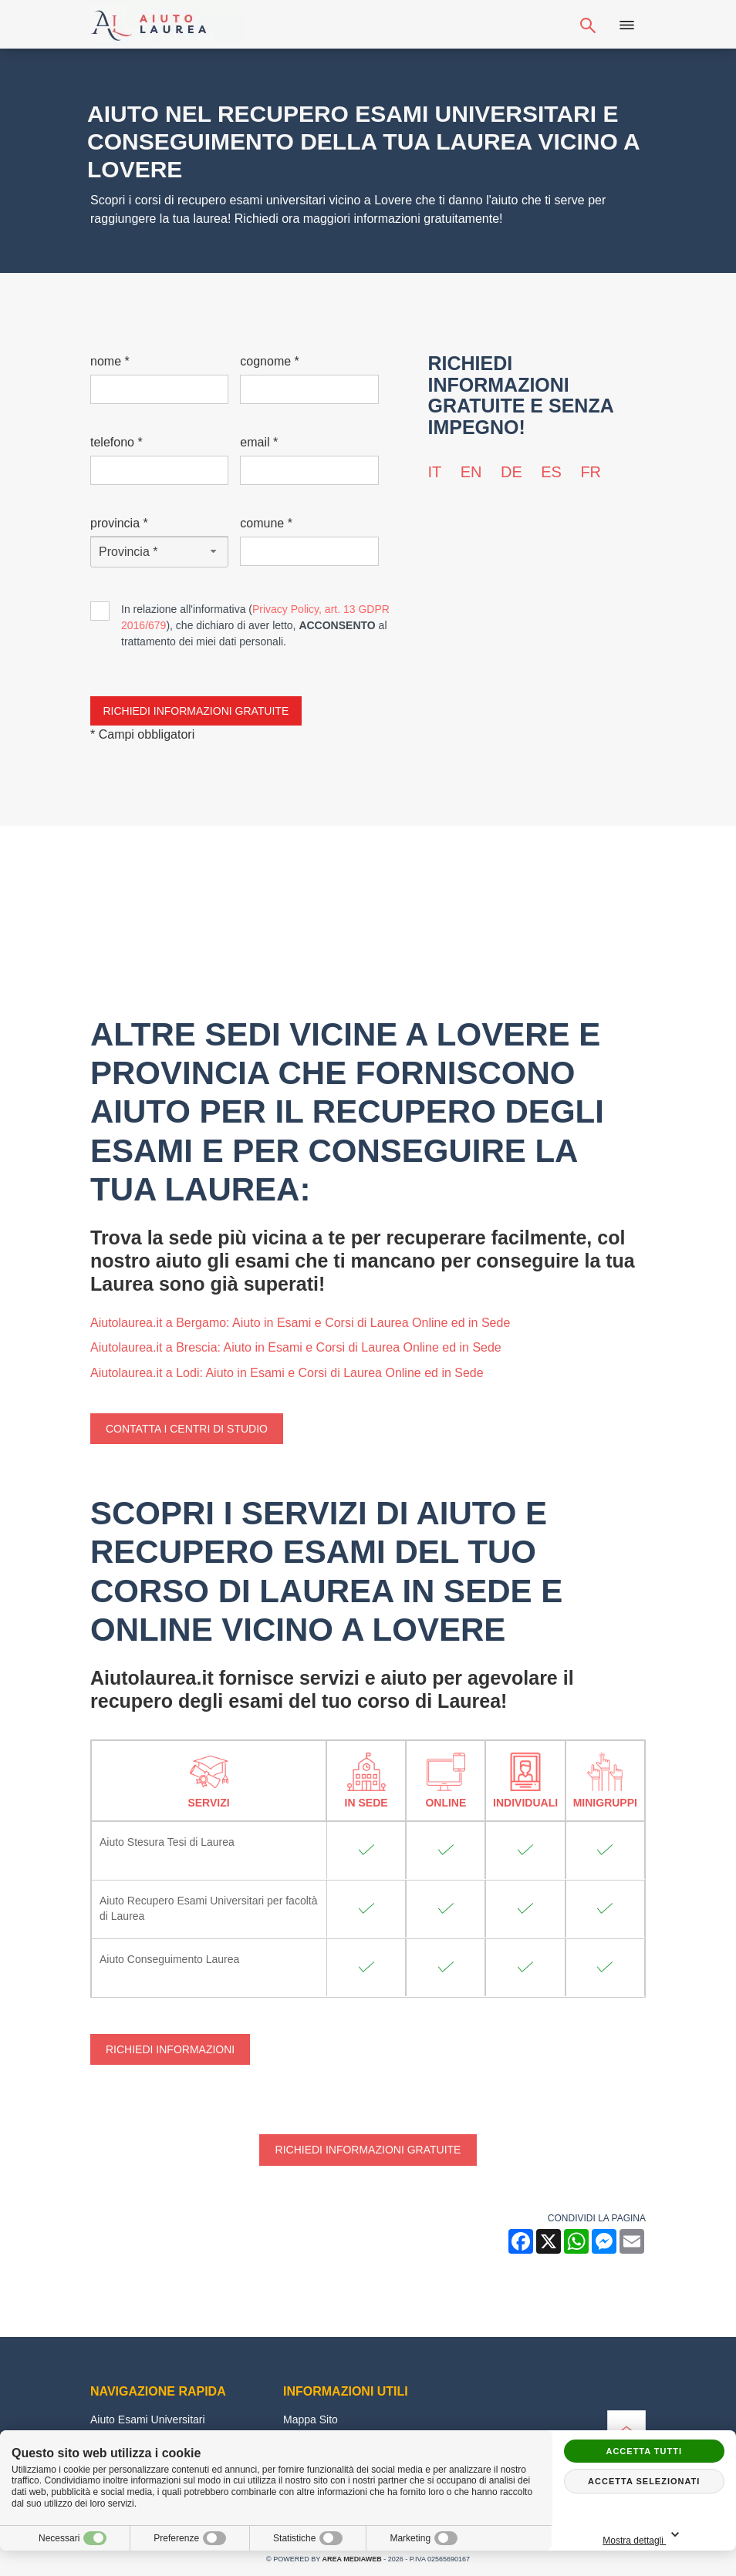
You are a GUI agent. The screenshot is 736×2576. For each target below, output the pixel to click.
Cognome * (269, 361)
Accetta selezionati (644, 2481)
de (511, 471)
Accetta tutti (644, 2451)
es (551, 471)
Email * (259, 442)
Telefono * (116, 442)
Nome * (110, 361)
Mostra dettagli (680, 2535)
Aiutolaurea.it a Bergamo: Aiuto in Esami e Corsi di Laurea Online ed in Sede (300, 1322)
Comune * (266, 523)
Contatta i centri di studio (187, 1429)
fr (590, 471)
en (471, 471)
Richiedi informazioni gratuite (368, 2149)
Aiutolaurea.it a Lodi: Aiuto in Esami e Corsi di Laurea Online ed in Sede (287, 1372)
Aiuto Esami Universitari (147, 2419)
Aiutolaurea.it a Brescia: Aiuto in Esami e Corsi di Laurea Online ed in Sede (295, 1347)
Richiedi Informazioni (170, 2049)
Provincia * (119, 523)
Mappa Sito (310, 2419)
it (435, 471)
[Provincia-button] (159, 552)
